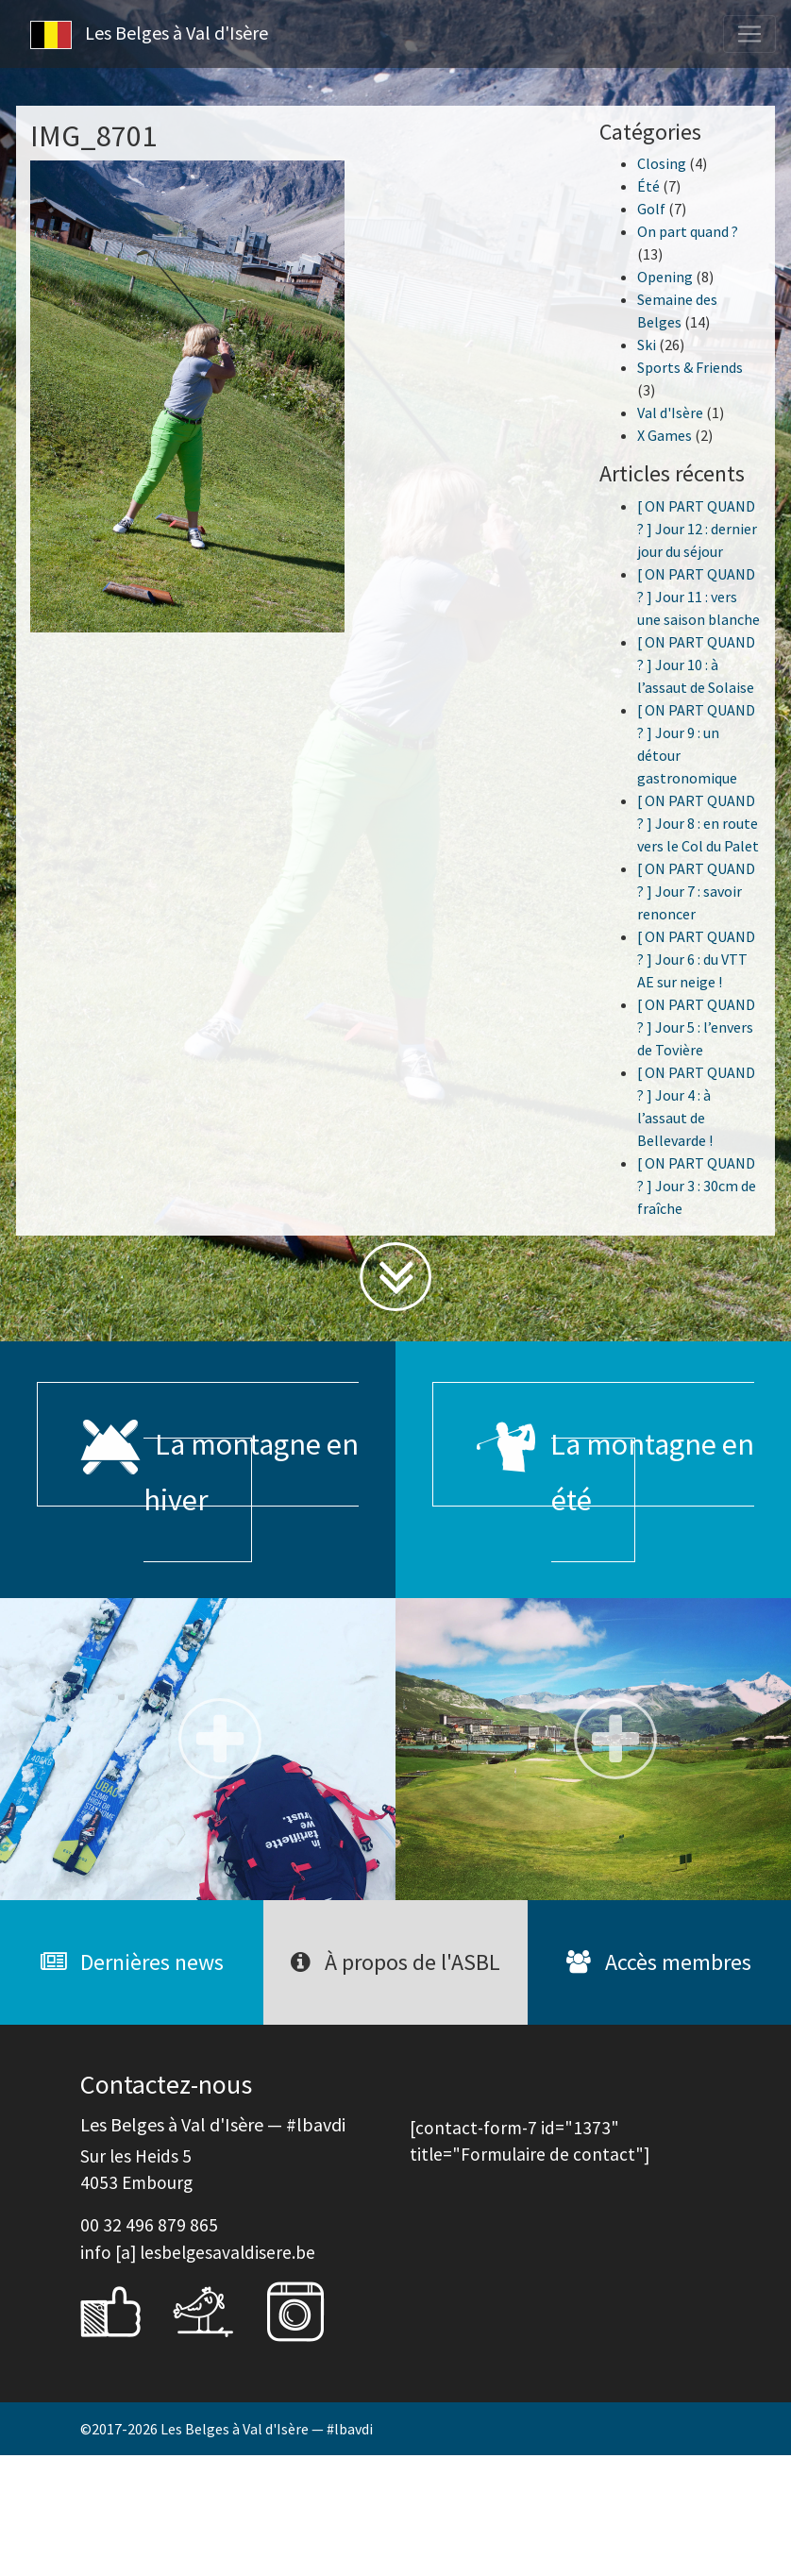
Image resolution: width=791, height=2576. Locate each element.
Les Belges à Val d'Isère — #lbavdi (266, 2428)
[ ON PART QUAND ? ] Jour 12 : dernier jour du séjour (697, 529)
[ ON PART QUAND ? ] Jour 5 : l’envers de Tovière (696, 1027)
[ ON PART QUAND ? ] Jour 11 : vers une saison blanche (698, 596)
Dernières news (132, 1962)
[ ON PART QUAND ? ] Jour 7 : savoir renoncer (696, 891)
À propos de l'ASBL (395, 1962)
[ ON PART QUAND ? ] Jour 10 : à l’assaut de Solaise (696, 664)
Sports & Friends (690, 367)
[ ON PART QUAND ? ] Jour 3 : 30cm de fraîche (696, 1185)
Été (648, 186)
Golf (651, 208)
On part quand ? (687, 231)
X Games (664, 435)
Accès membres (658, 1962)
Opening (665, 276)
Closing (661, 163)
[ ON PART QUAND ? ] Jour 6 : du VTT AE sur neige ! (696, 959)
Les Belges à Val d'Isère (149, 35)
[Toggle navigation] (749, 34)
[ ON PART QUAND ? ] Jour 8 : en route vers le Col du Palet (698, 823)
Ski (646, 344)
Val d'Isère (670, 412)
